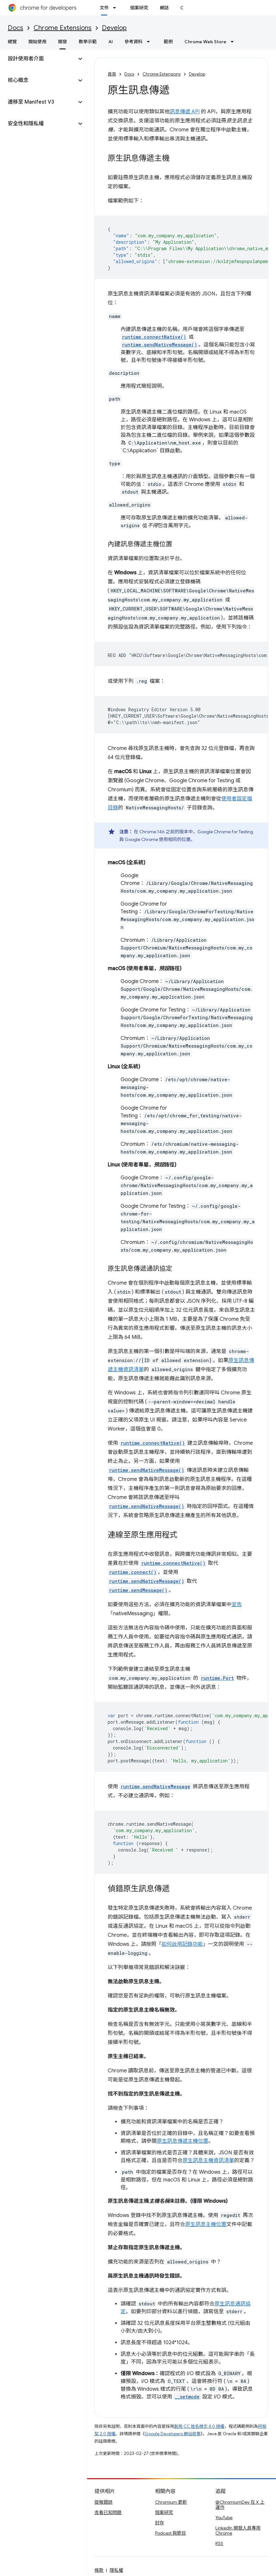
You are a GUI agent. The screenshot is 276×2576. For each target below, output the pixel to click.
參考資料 (133, 42)
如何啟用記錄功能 (182, 1944)
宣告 (237, 1604)
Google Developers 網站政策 (173, 2434)
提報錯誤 (103, 2502)
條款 (99, 2570)
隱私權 (116, 2570)
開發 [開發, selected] (62, 42)
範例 (168, 42)
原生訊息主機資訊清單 (208, 2160)
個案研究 (139, 8)
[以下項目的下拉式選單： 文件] (116, 8)
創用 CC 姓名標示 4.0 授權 (199, 2426)
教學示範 (88, 42)
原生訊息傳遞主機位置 (182, 2141)
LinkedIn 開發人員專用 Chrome (238, 2530)
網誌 (164, 8)
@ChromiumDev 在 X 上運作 (239, 2504)
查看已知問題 (108, 2512)
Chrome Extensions (63, 28)
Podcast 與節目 (170, 2533)
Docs (15, 28)
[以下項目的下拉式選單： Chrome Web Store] (234, 42)
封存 (159, 2523)
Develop (114, 28)
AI (110, 42)
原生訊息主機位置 (205, 2224)
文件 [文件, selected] (104, 8)
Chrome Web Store (205, 42)
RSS (219, 2543)
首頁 (112, 74)
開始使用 (37, 42)
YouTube (223, 2517)
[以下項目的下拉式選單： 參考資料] (150, 42)
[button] (38, 59)
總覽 (12, 42)
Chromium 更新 (171, 2502)
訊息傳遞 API (185, 111)
